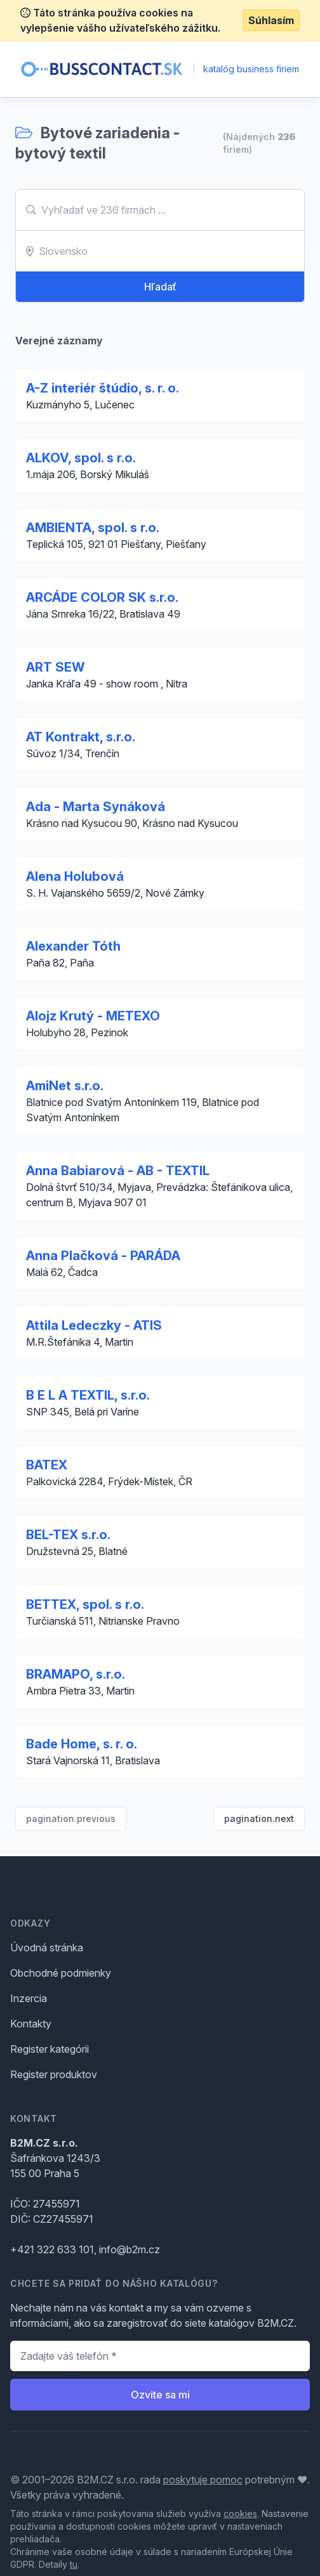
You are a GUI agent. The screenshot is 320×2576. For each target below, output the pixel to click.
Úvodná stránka (46, 1947)
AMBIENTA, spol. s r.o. (92, 527)
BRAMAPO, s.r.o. (75, 1674)
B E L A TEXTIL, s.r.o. (88, 1395)
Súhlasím (271, 20)
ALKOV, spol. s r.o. (81, 457)
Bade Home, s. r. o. (81, 1744)
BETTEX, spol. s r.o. (85, 1604)
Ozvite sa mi (160, 2394)
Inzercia (28, 1998)
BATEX (46, 1465)
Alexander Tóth (73, 946)
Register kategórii (49, 2049)
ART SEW (55, 667)
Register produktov (53, 2074)
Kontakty (30, 2023)
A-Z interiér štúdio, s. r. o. (102, 388)
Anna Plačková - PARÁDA (103, 1255)
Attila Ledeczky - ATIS (94, 1325)
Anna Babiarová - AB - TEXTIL (118, 1170)
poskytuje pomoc (203, 2479)
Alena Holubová (75, 876)
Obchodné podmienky (60, 1973)
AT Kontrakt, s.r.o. (80, 737)
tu (73, 2564)
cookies (240, 2513)
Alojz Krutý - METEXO (93, 1016)
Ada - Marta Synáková (95, 806)
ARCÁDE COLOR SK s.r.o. (102, 597)
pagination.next (259, 1818)
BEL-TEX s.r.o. (68, 1534)
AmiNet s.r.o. (64, 1085)
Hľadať (160, 286)
